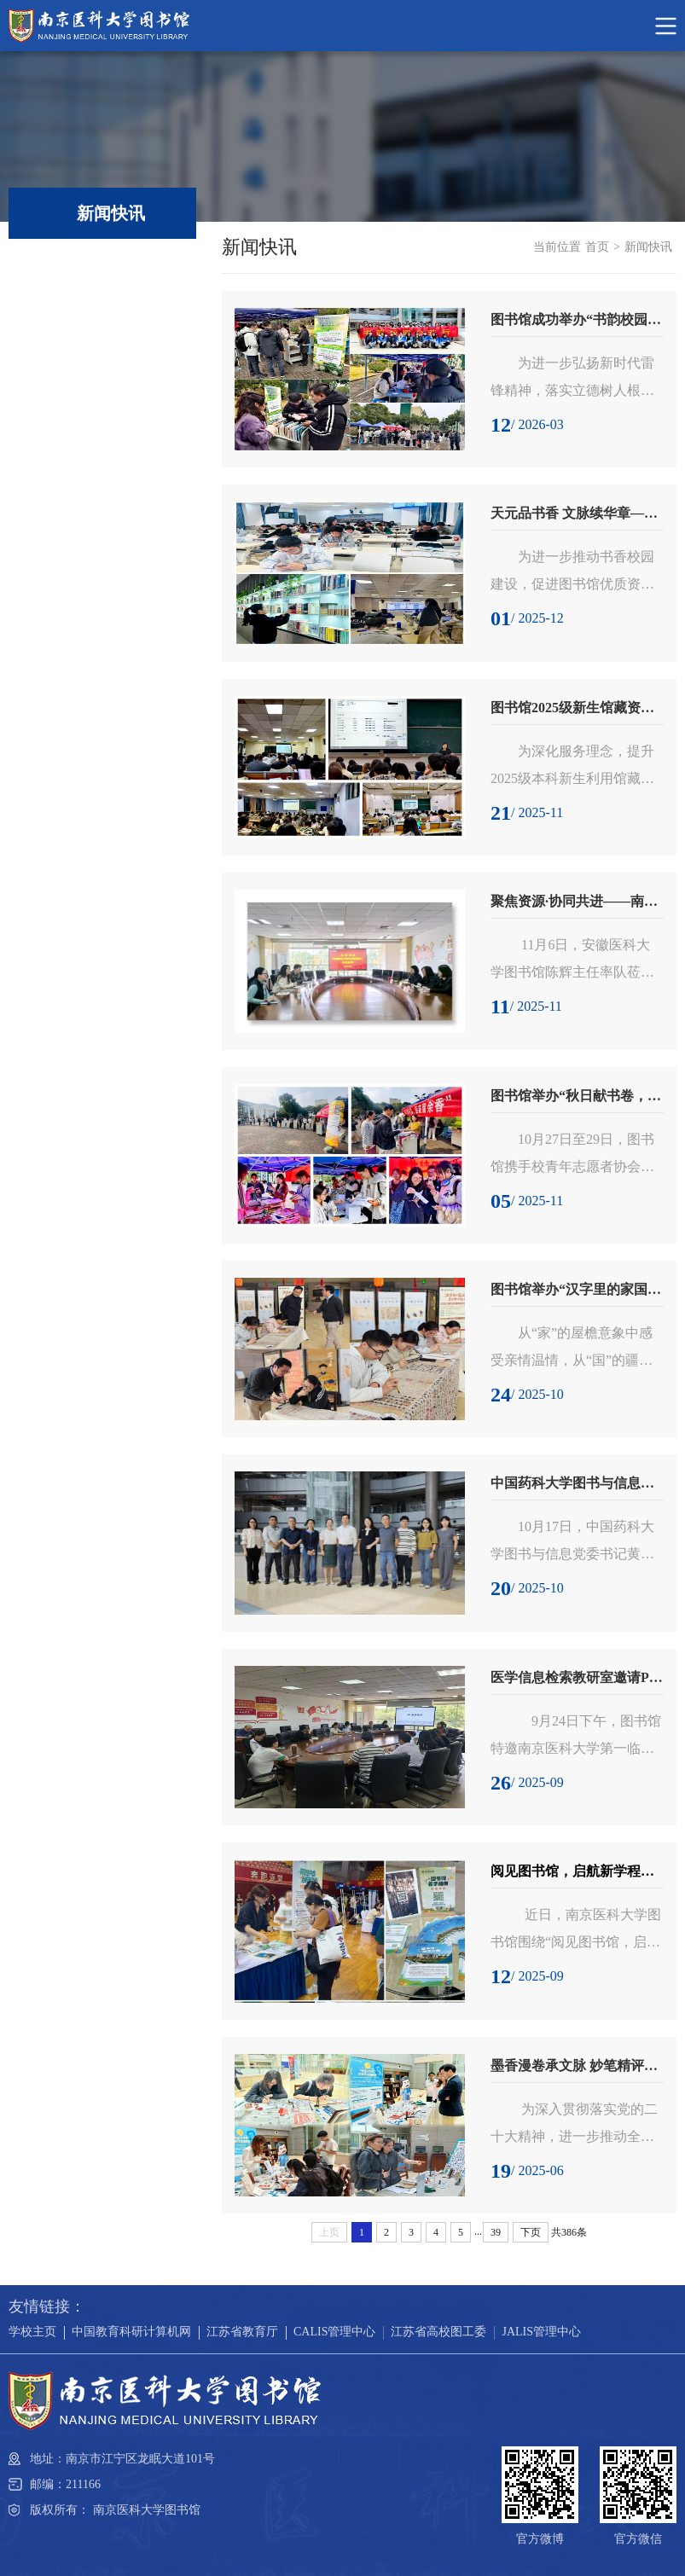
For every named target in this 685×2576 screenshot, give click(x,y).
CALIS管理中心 (334, 2331)
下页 (530, 2232)
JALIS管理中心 (541, 2331)
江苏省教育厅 (242, 2331)
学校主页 (32, 2331)
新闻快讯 (648, 247)
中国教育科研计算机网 (131, 2331)
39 (496, 2232)
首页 (597, 247)
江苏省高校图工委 (438, 2331)
